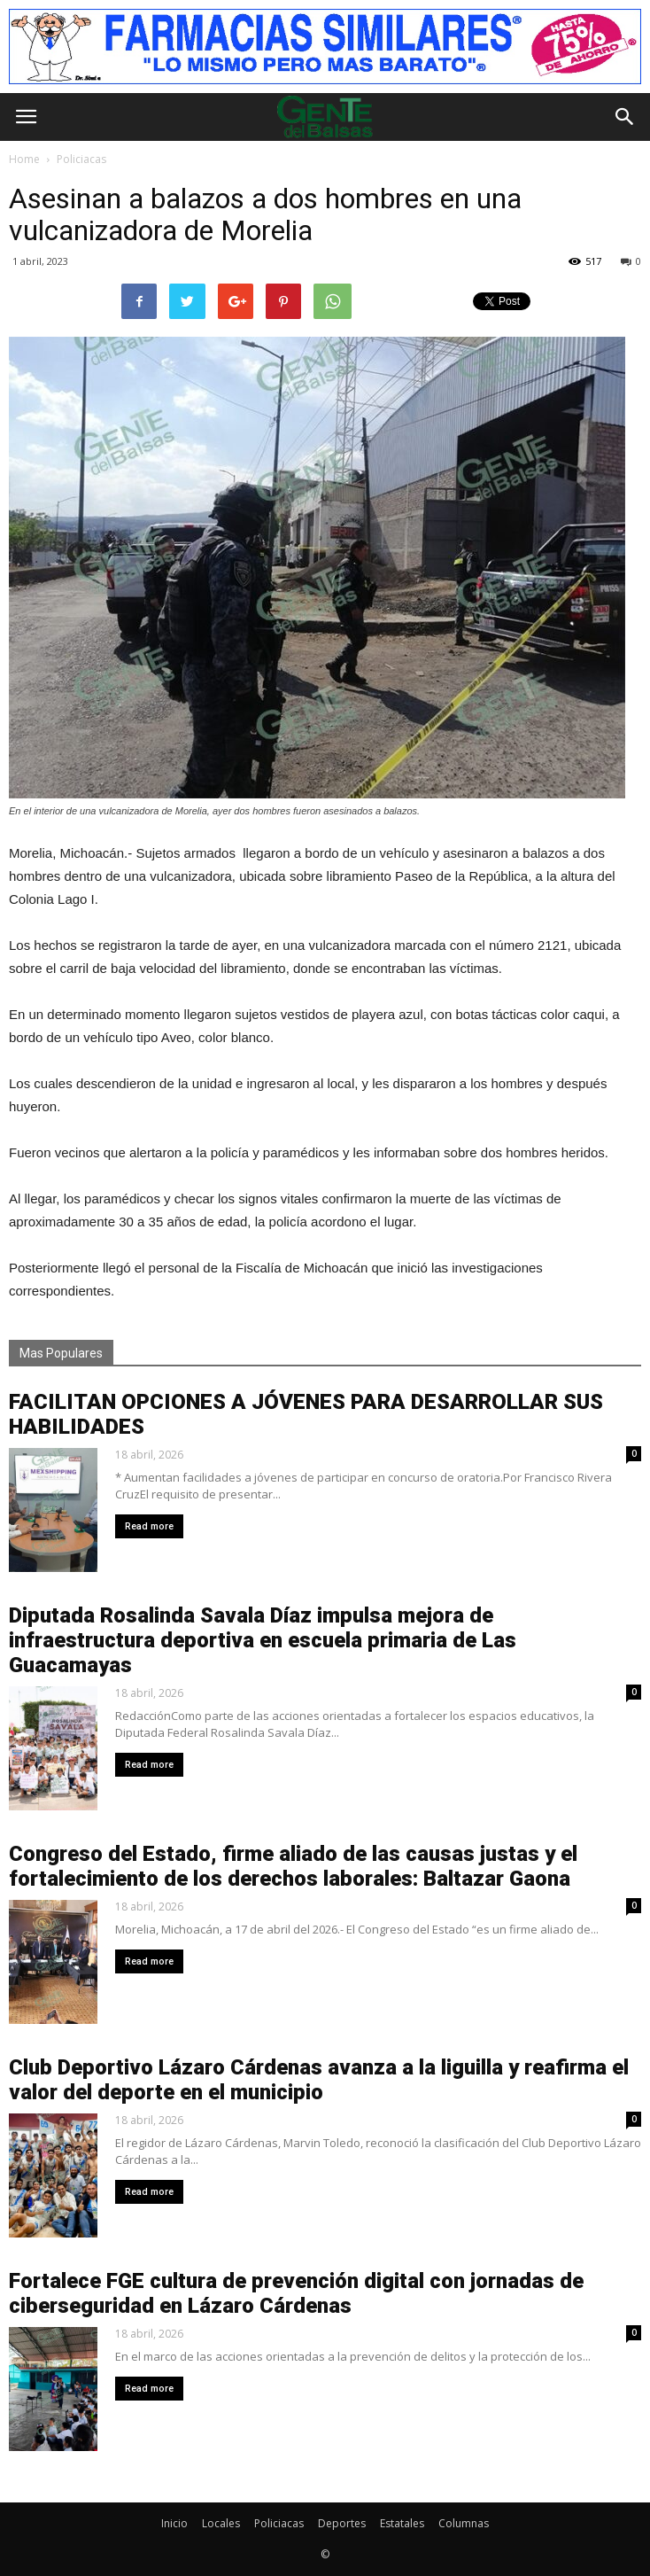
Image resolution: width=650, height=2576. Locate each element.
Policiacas (279, 2523)
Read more (149, 1526)
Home (24, 159)
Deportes (342, 2523)
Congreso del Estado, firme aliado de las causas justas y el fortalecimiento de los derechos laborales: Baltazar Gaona (293, 1866)
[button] (625, 117)
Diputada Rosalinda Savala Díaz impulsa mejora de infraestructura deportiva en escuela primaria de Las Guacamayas (262, 1640)
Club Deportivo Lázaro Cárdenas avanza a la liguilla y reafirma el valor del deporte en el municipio (319, 2080)
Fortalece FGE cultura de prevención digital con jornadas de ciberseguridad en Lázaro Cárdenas (296, 2293)
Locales (221, 2523)
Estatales (402, 2523)
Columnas (463, 2523)
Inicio (174, 2523)
